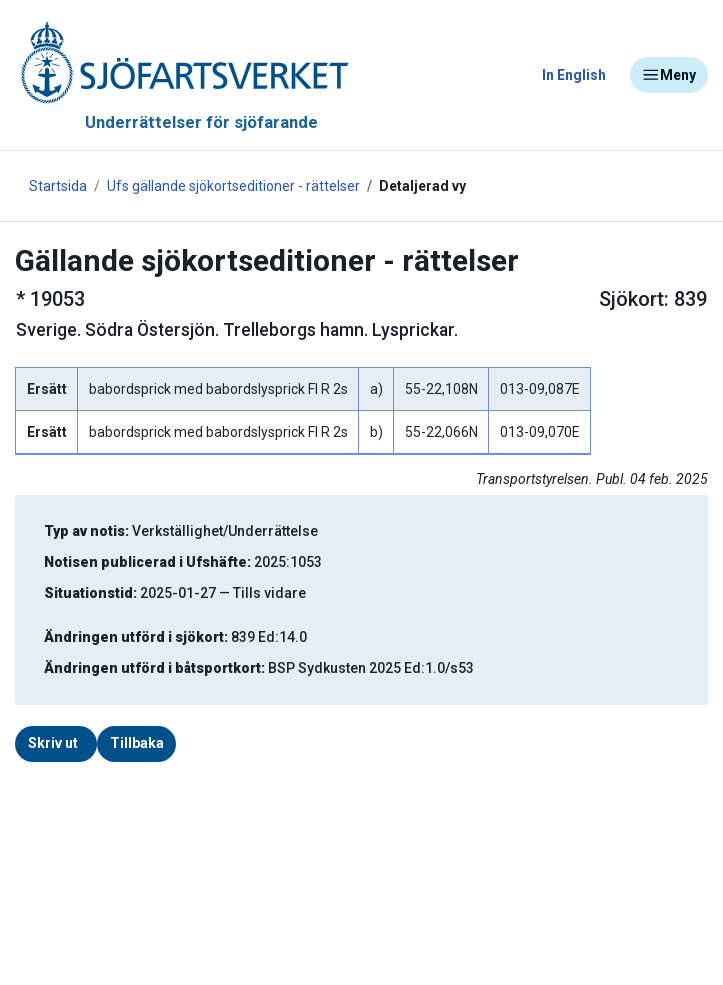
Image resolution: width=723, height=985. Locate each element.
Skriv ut (53, 743)
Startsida (58, 186)
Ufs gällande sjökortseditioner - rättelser (233, 186)
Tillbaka (137, 743)
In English (574, 75)
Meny (669, 75)
